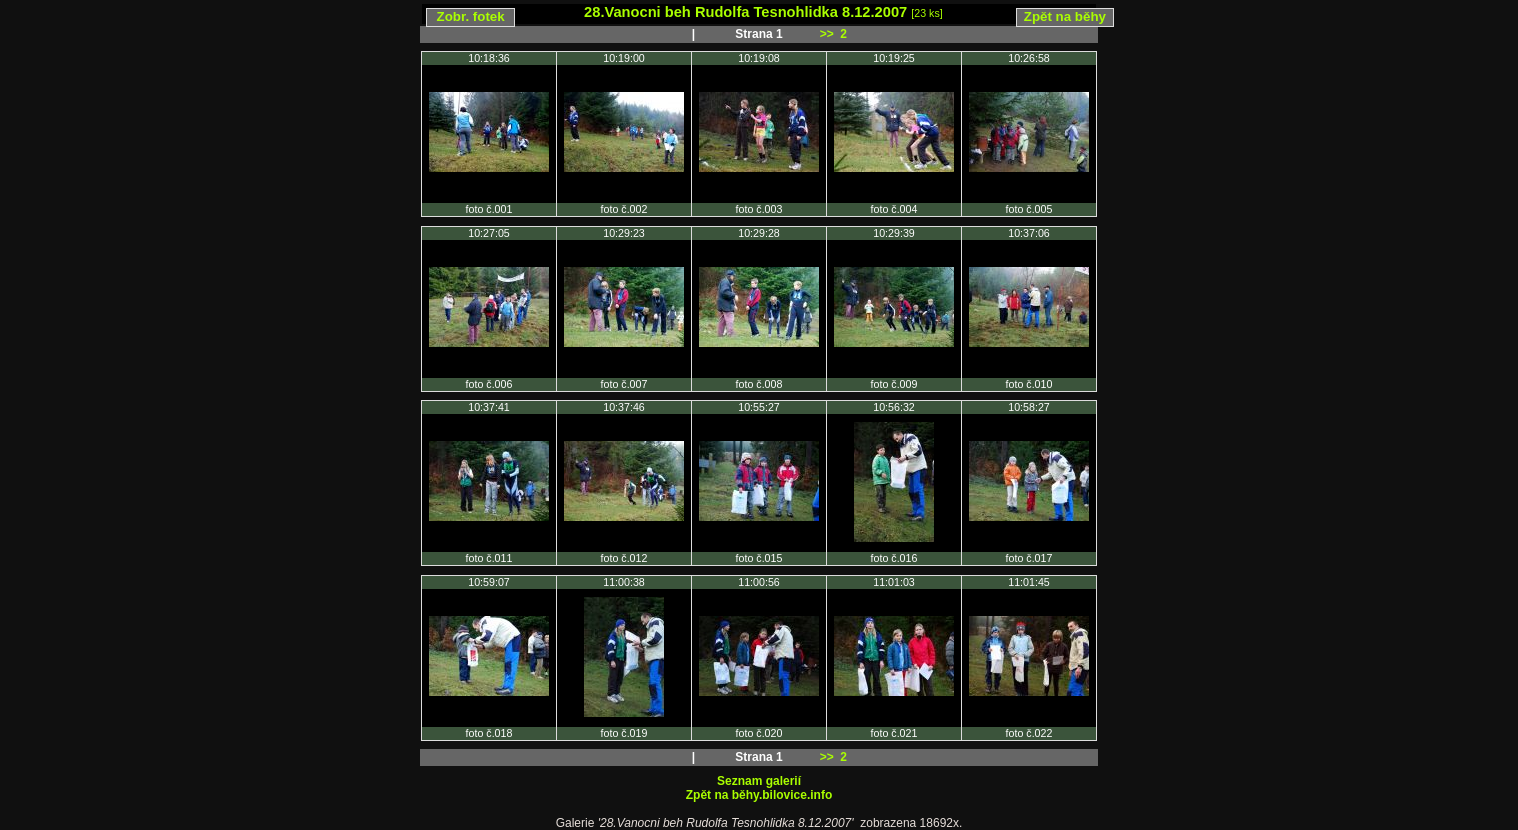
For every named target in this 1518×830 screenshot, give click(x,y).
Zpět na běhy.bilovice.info (759, 795)
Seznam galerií (759, 781)
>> (827, 34)
